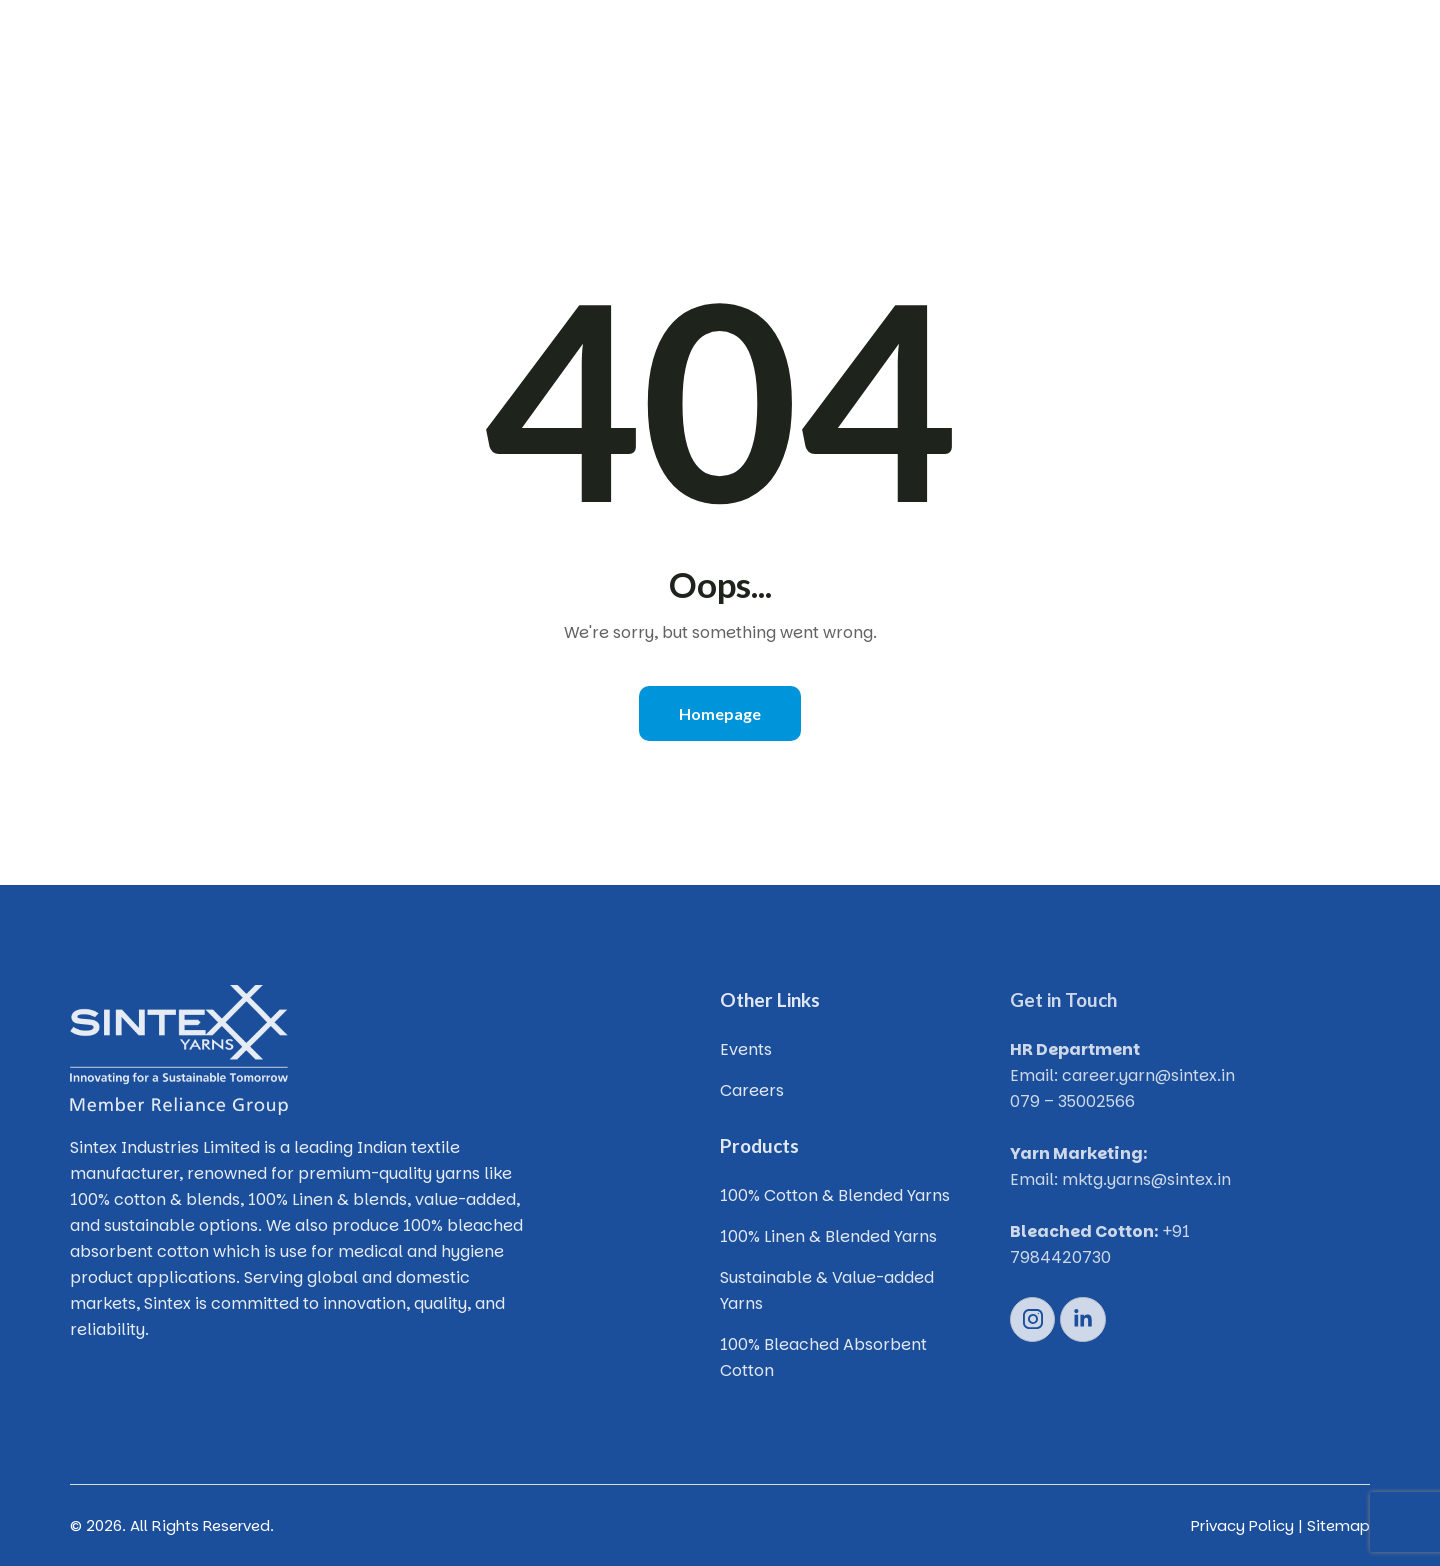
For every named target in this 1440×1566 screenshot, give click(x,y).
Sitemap (1338, 1525)
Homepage (720, 713)
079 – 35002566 (1072, 1101)
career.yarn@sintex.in (1148, 1075)
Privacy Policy (1242, 1525)
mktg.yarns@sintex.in (1146, 1179)
